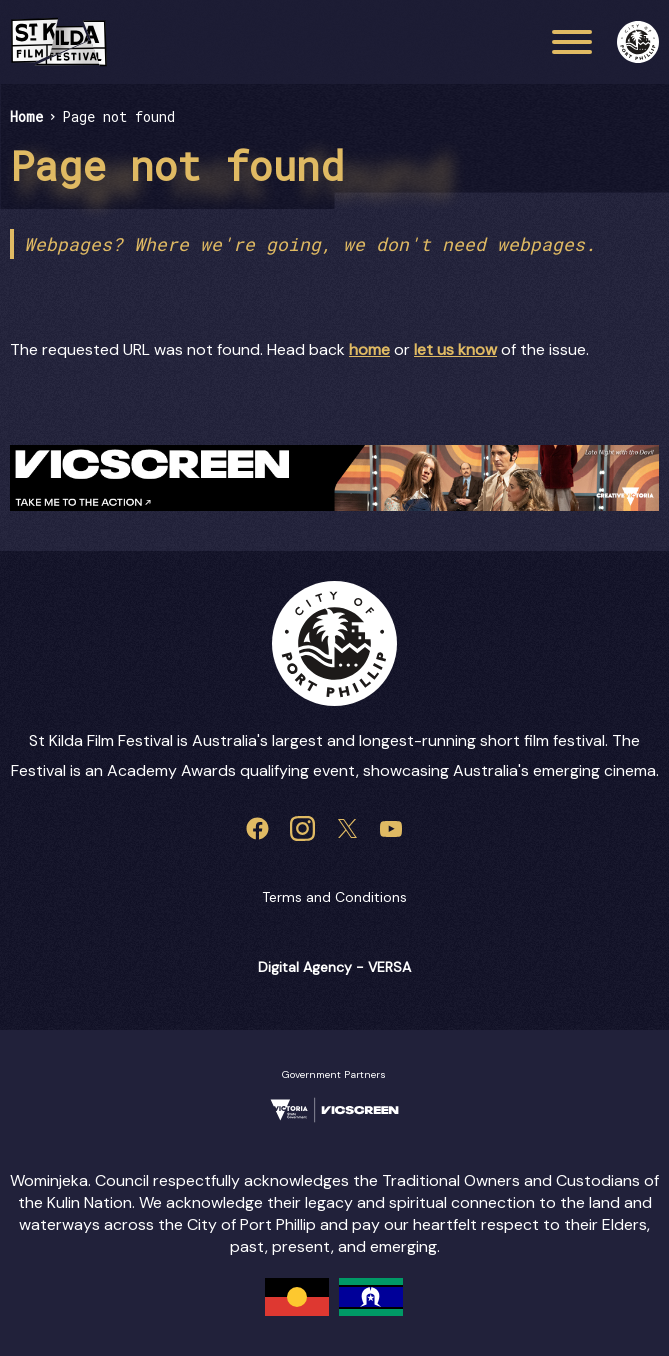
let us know (455, 349)
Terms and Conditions (334, 897)
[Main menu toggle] (572, 42)
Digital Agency (305, 967)
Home (26, 116)
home (369, 349)
